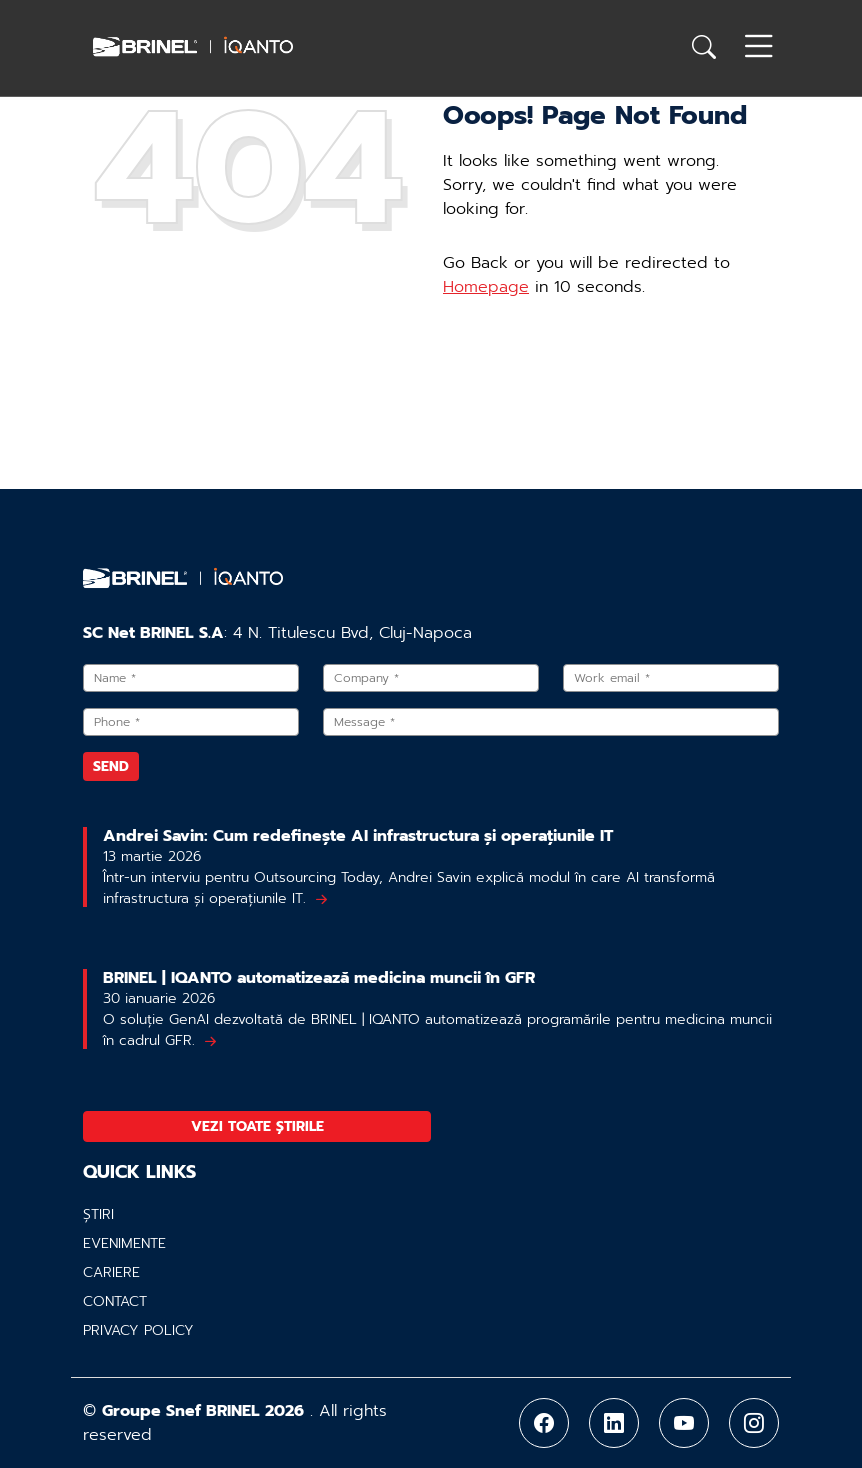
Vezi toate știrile (257, 1126)
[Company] (431, 678)
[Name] (191, 678)
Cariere (111, 1272)
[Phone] (191, 722)
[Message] (551, 722)
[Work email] (671, 678)
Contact (115, 1301)
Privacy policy (138, 1330)
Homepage (486, 287)
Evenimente (124, 1243)
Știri (98, 1214)
